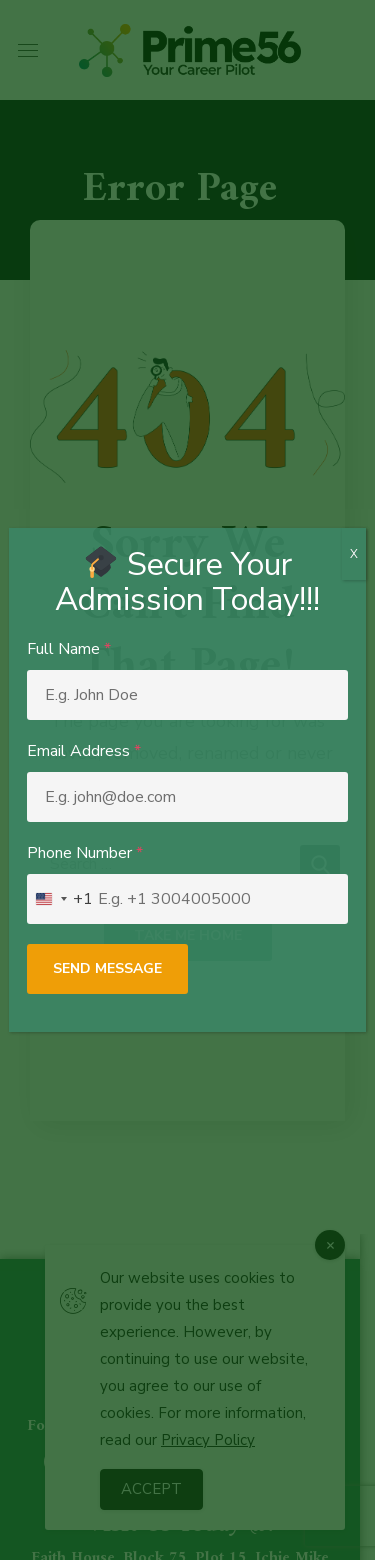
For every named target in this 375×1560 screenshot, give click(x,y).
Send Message (107, 968)
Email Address (84, 751)
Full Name (69, 649)
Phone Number (85, 853)
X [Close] (354, 554)
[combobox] (60, 899)
